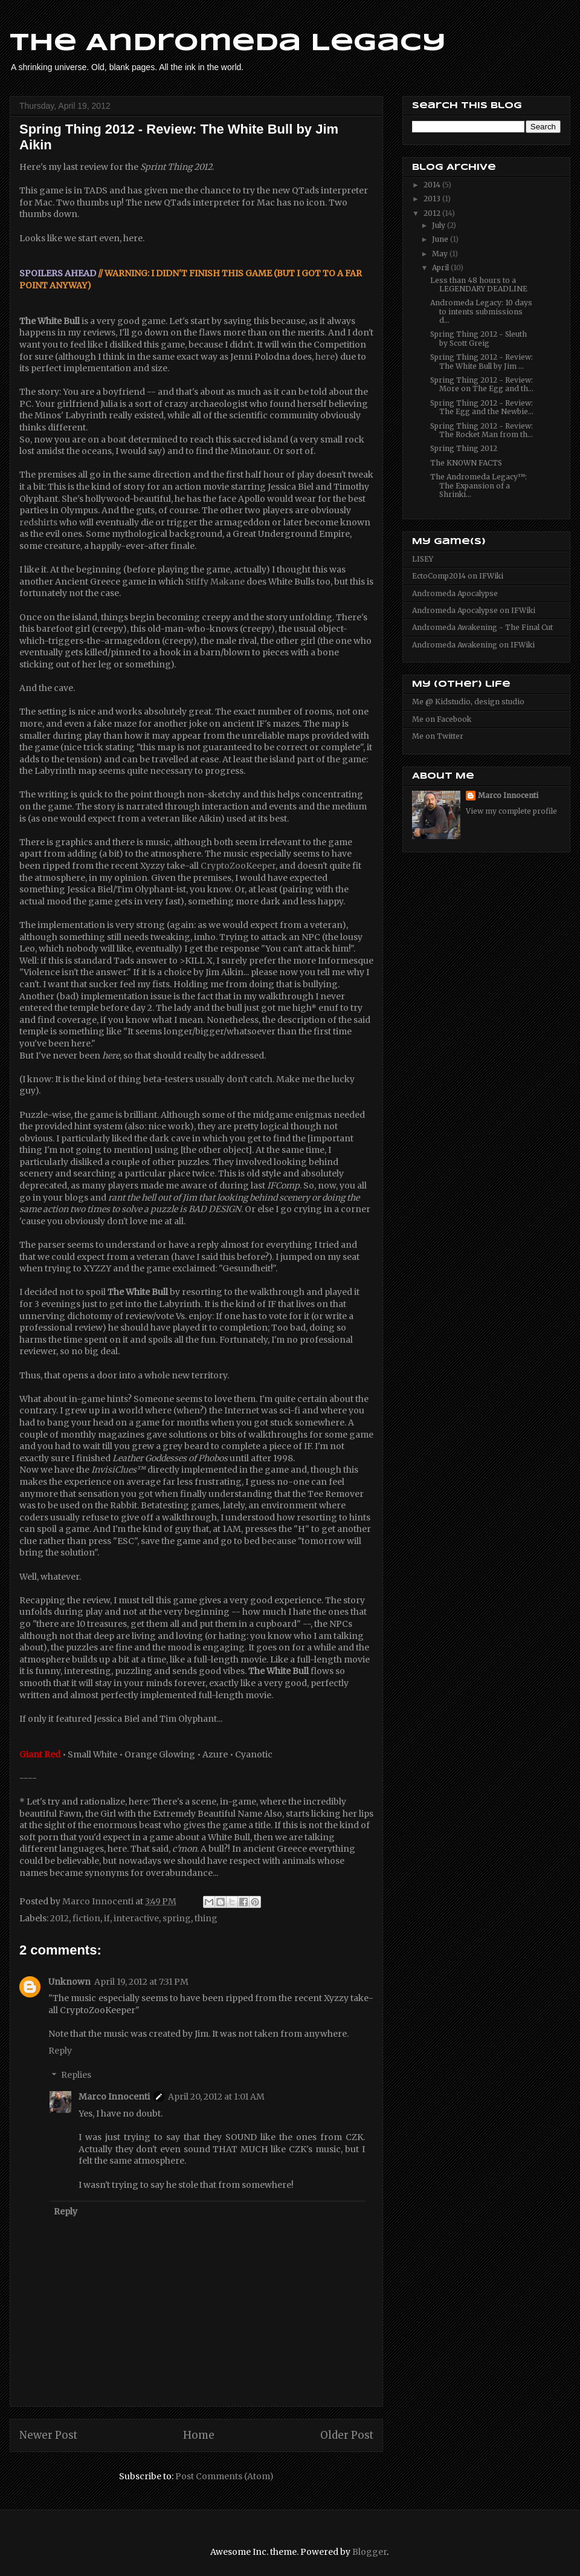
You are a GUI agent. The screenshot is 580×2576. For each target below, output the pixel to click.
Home (198, 2435)
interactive (136, 1918)
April (441, 267)
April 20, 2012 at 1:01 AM (216, 2096)
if (107, 1918)
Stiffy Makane (215, 581)
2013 (433, 198)
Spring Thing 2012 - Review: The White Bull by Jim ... (481, 361)
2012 (59, 1918)
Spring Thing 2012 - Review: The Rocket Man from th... (481, 430)
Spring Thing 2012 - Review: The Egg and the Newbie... (481, 407)
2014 (433, 184)
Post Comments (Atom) (224, 2476)
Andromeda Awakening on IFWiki (473, 644)
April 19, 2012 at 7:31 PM (141, 1981)
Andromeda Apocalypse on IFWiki (473, 610)
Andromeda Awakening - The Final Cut (482, 627)
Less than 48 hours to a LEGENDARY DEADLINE (478, 284)
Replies (76, 2075)
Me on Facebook (441, 719)
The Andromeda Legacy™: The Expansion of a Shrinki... (478, 485)
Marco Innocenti (114, 2096)
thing (206, 1918)
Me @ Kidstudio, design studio (468, 701)
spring (177, 1918)
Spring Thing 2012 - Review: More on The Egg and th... (481, 384)
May (441, 253)
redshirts (38, 522)
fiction (86, 1918)
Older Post (346, 2435)
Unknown (69, 1981)
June (441, 239)
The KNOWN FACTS (466, 462)
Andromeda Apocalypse (455, 593)
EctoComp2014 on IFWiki (457, 575)
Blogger (369, 2551)
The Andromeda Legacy (228, 43)
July (439, 225)
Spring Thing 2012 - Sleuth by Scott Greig (478, 338)
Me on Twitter (437, 736)
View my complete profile (511, 811)
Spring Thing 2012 (463, 448)
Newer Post (48, 2435)
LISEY (422, 558)
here (324, 356)
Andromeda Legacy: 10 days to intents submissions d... (481, 311)
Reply (60, 2050)
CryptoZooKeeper (238, 865)
